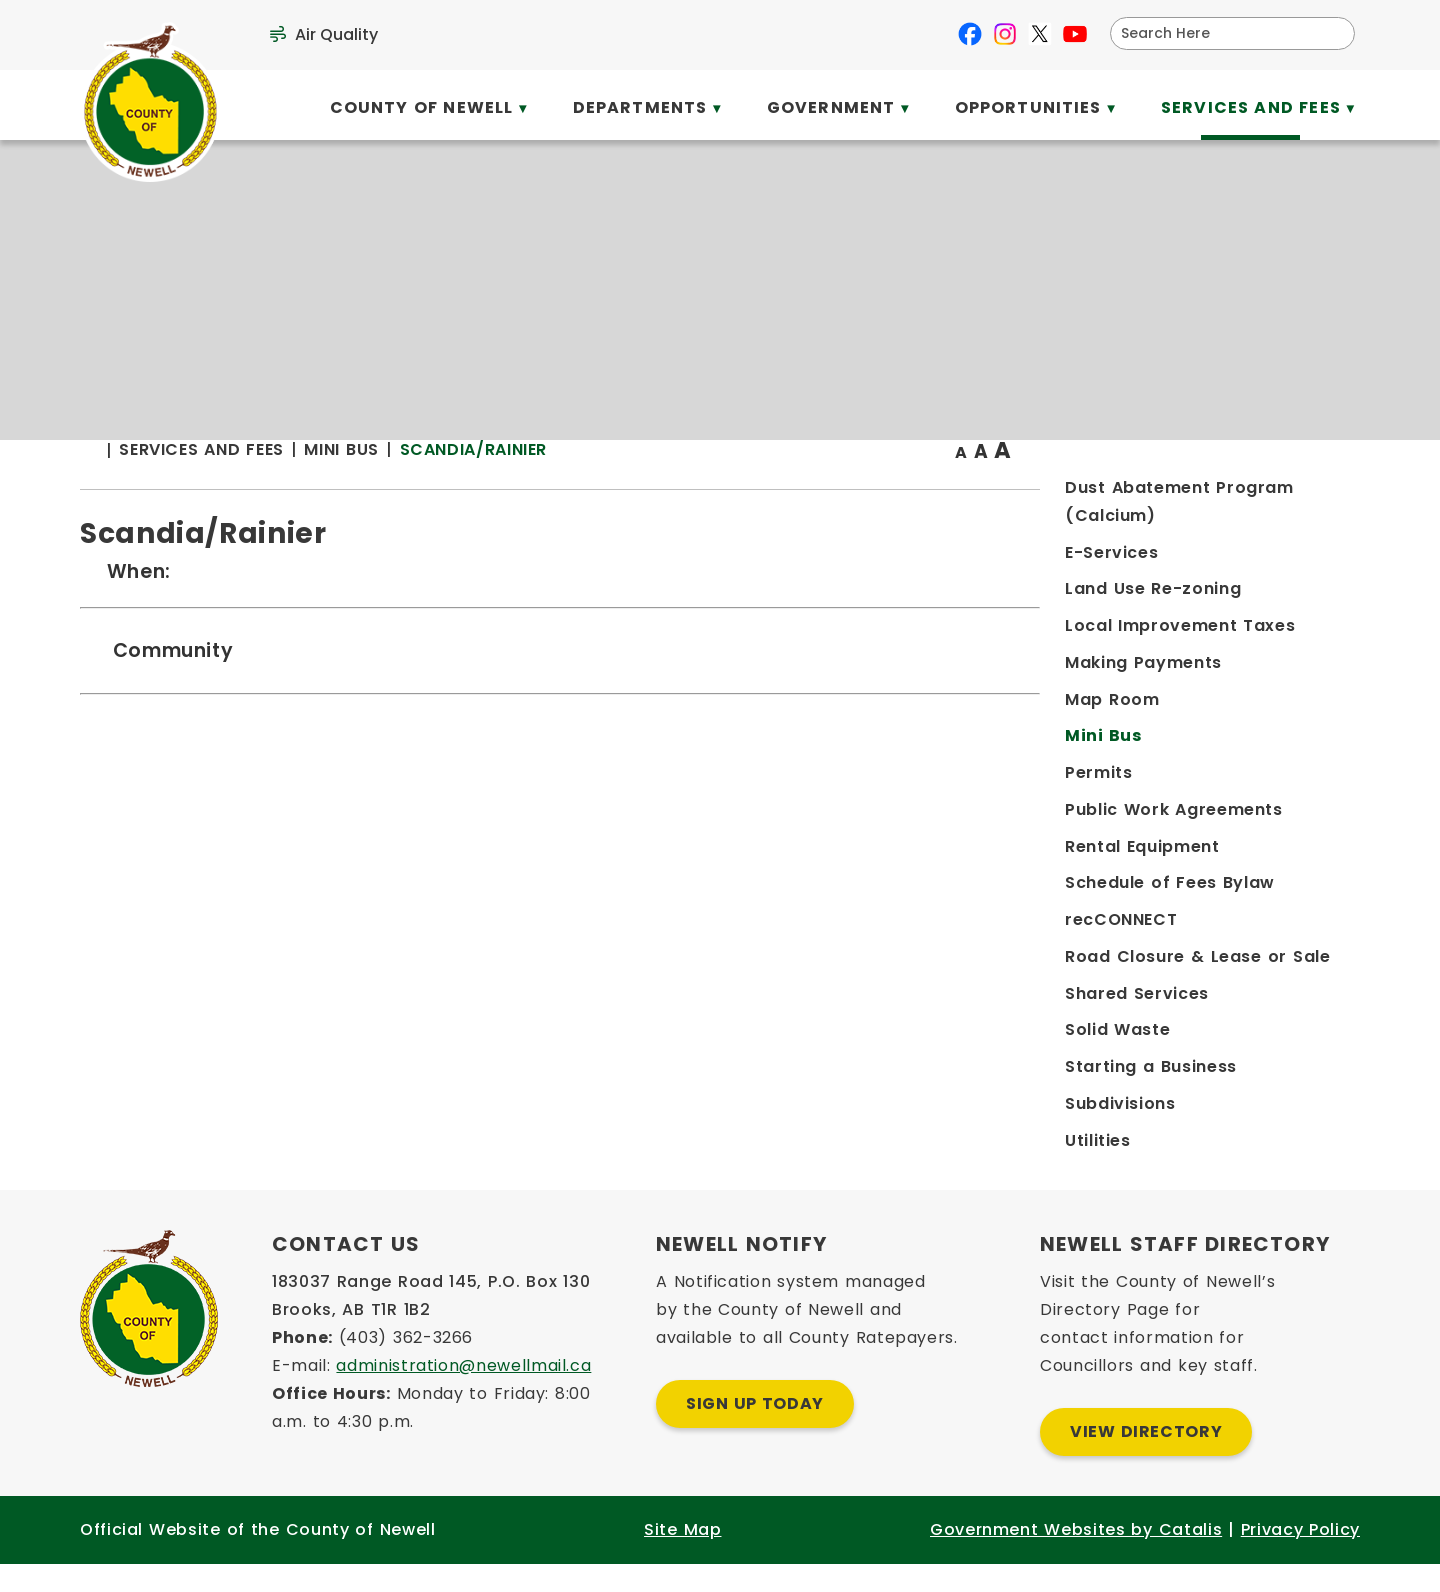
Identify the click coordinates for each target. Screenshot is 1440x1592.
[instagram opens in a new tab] (1005, 34)
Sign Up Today (755, 1431)
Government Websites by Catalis (1076, 1557)
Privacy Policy (1300, 1557)
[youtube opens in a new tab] (1075, 34)
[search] (1219, 33)
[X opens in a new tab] (1040, 34)
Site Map (682, 1557)
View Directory (1146, 1459)
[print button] (1311, 491)
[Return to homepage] (459, 491)
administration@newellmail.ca (463, 1393)
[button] (1332, 33)
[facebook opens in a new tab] (970, 34)
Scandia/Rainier (834, 489)
